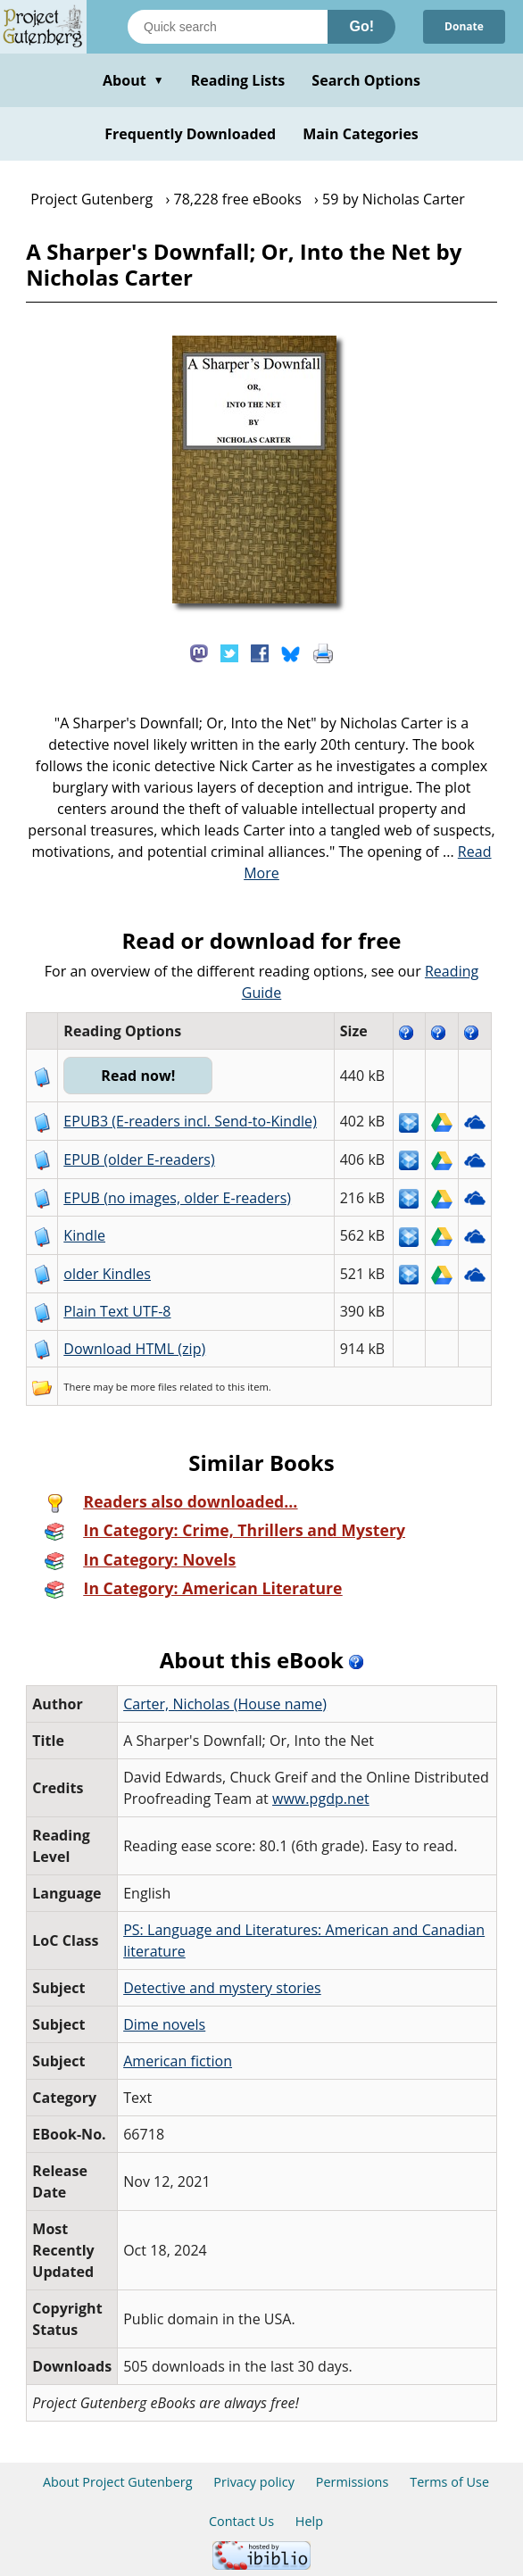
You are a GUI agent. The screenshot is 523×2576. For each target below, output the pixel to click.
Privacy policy (254, 2481)
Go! (361, 26)
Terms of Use (449, 2481)
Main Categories (361, 134)
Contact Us (241, 2521)
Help (309, 2521)
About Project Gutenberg (118, 2481)
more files (153, 1386)
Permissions (352, 2481)
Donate (464, 26)
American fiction (177, 2061)
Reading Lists (238, 80)
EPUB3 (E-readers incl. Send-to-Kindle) (190, 1121)
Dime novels (164, 2024)
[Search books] (228, 27)
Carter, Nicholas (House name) (225, 1704)
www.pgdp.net (320, 1798)
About (133, 80)
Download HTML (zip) (134, 1349)
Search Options (365, 80)
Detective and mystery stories (222, 1988)
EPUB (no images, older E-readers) (177, 1198)
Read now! (138, 1075)
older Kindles (107, 1274)
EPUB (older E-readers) (138, 1159)
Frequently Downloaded (190, 134)
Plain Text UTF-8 (116, 1311)
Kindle (84, 1235)
